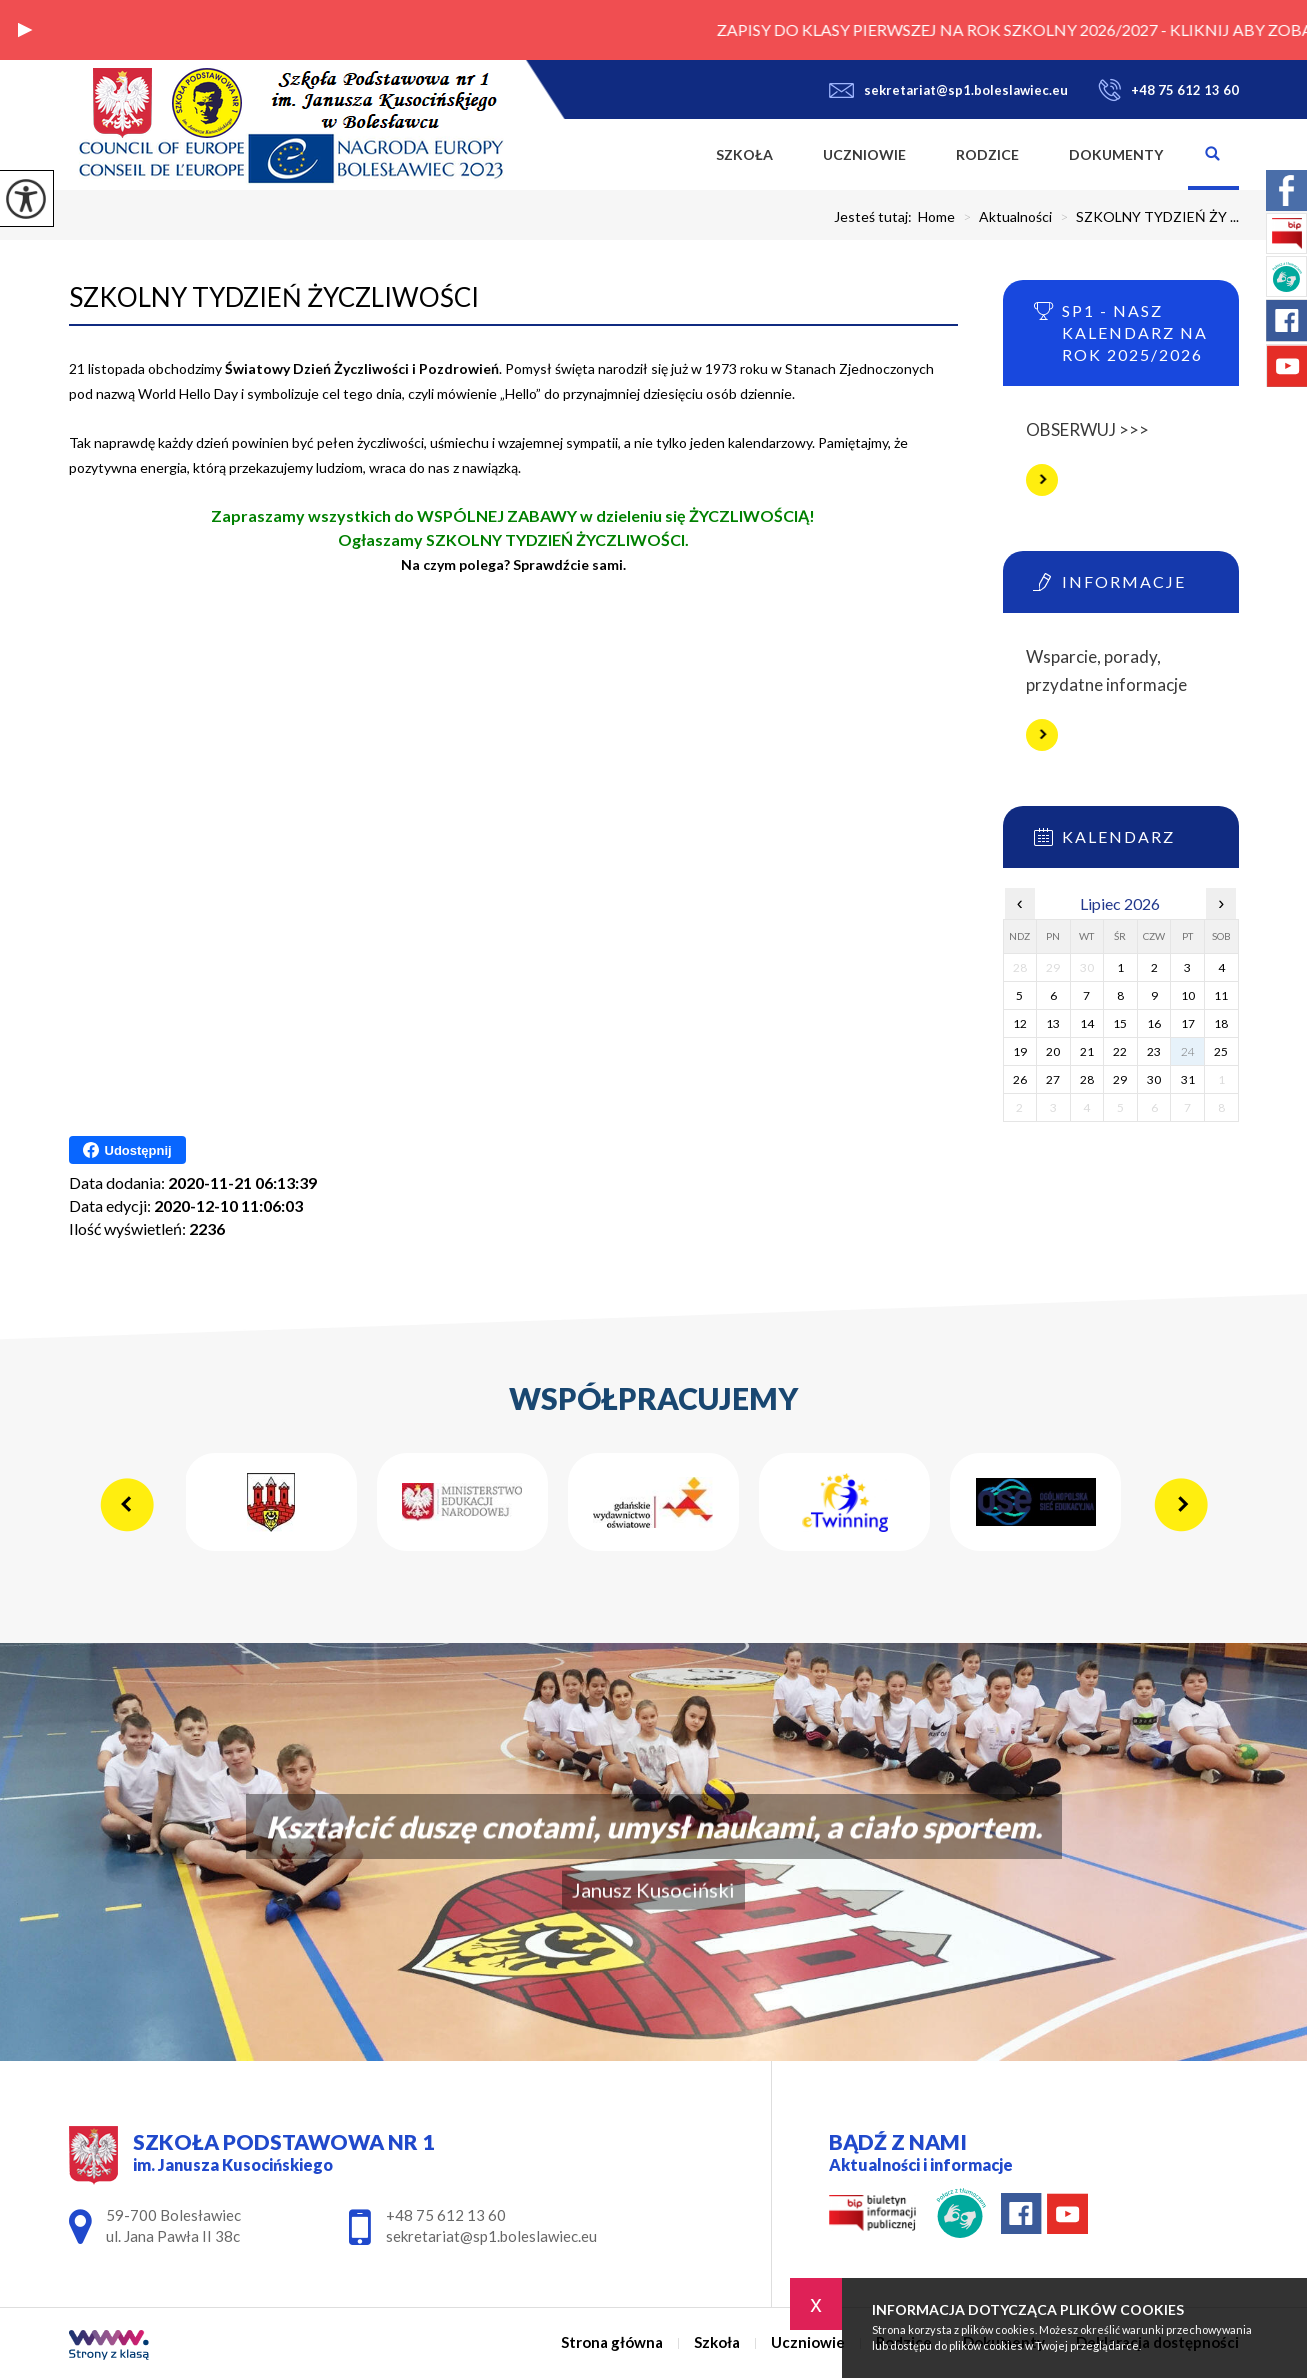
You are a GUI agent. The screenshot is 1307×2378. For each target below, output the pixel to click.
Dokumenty (1116, 154)
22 (1120, 1051)
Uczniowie (864, 154)
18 (1221, 1023)
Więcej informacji (1042, 480)
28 (1087, 1079)
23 (1154, 1051)
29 (1120, 1079)
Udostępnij (127, 1150)
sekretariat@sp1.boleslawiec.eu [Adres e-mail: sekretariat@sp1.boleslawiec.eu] (491, 2236)
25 (1221, 1051)
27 (1053, 1079)
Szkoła (744, 154)
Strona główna (666, 155)
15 (1120, 1023)
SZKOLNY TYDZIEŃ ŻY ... (1145, 217)
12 (1020, 1023)
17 (1188, 1023)
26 (1020, 1079)
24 (1188, 1051)
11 (1221, 995)
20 (1053, 1051)
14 (1087, 1023)
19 (1020, 1051)
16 (1154, 1023)
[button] (25, 30)
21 (1087, 1051)
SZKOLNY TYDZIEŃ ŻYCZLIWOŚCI (274, 297)
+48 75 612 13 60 (1168, 90)
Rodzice (987, 154)
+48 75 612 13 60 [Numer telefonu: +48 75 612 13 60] (446, 2215)
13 (1053, 1023)
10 (1188, 995)
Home (936, 217)
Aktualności (1003, 217)
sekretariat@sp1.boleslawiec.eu (948, 90)
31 (1188, 1079)
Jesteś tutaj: (876, 217)
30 (1154, 1079)
